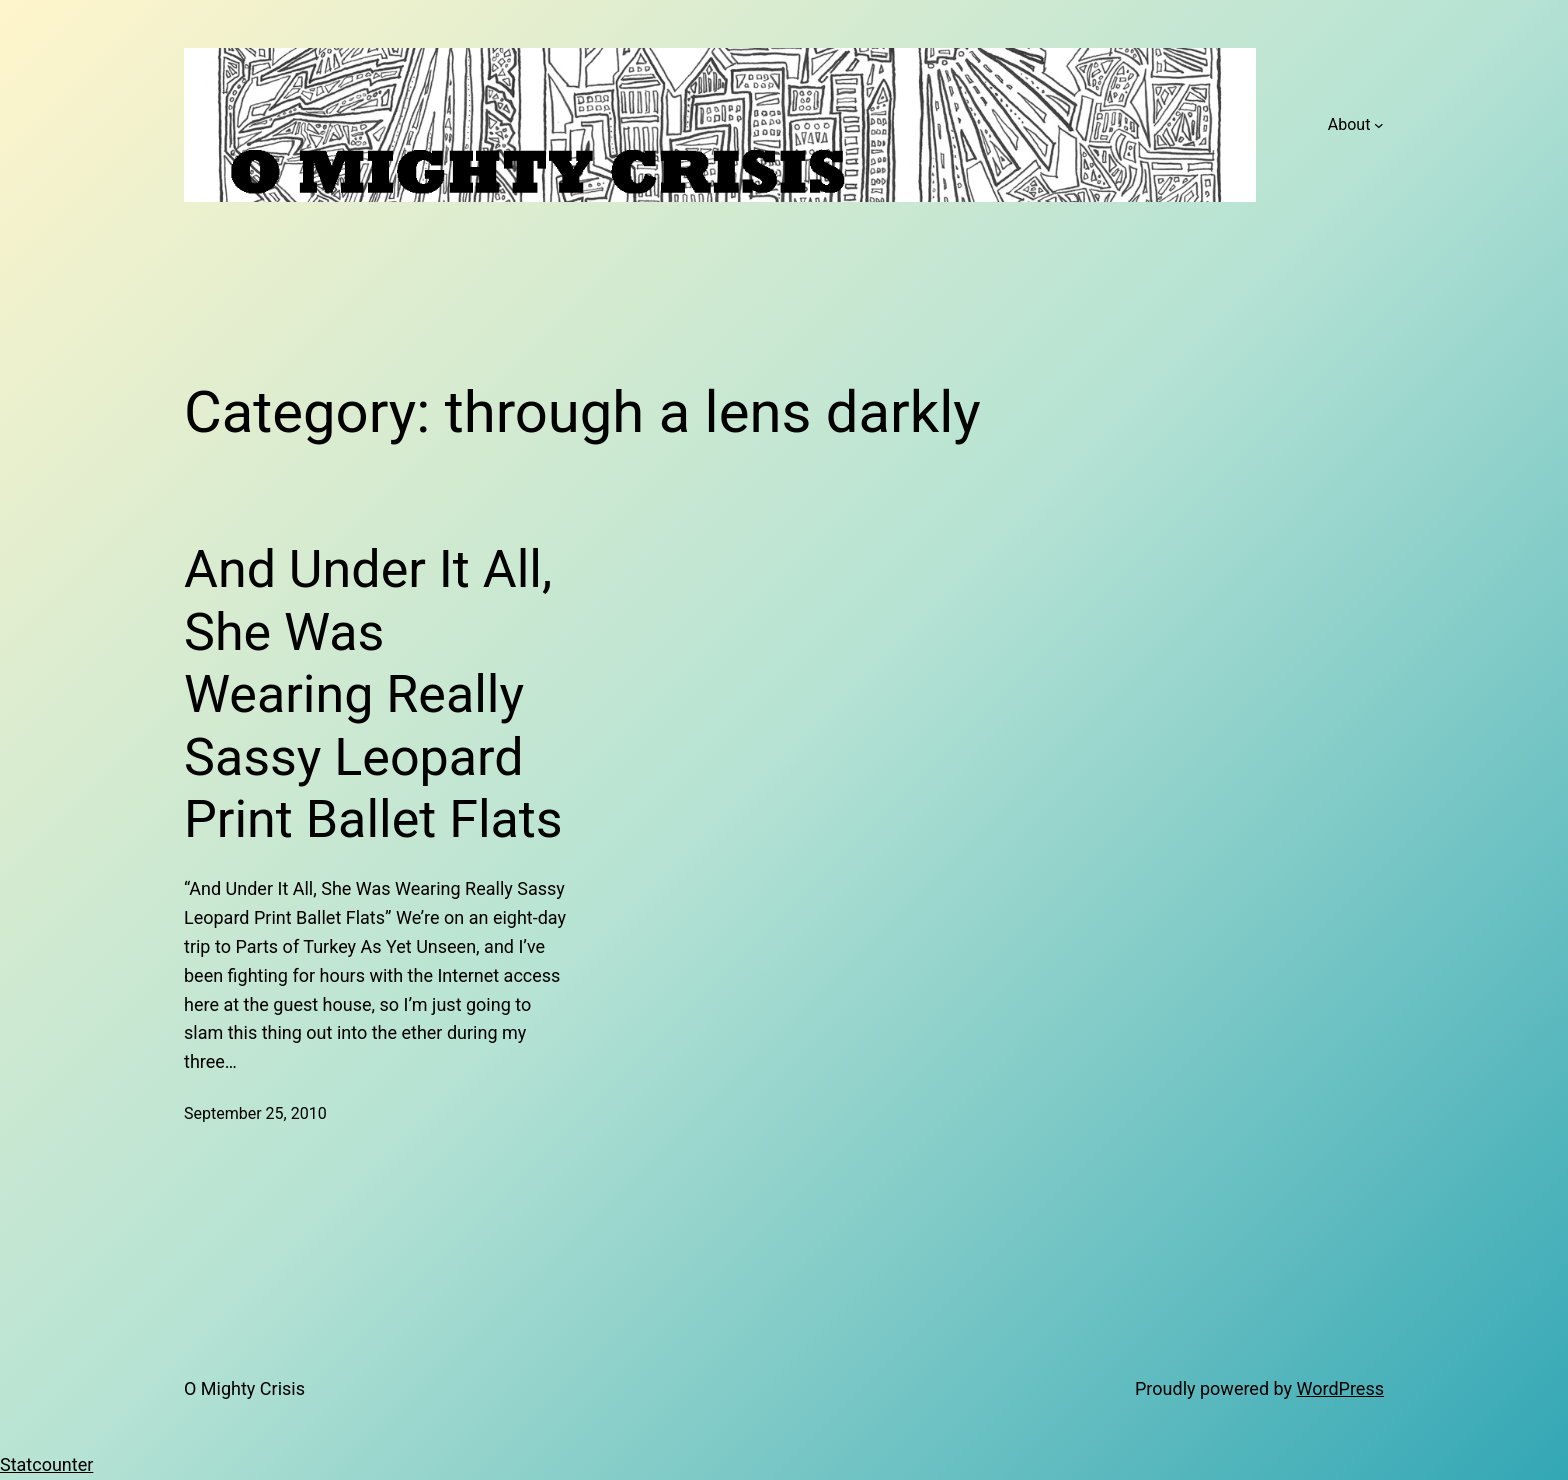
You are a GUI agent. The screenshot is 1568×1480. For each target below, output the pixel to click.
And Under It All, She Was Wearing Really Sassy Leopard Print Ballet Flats (373, 694)
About (1349, 124)
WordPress (1340, 1388)
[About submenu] (1379, 125)
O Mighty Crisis (244, 1388)
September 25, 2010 (255, 1113)
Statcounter (46, 1464)
